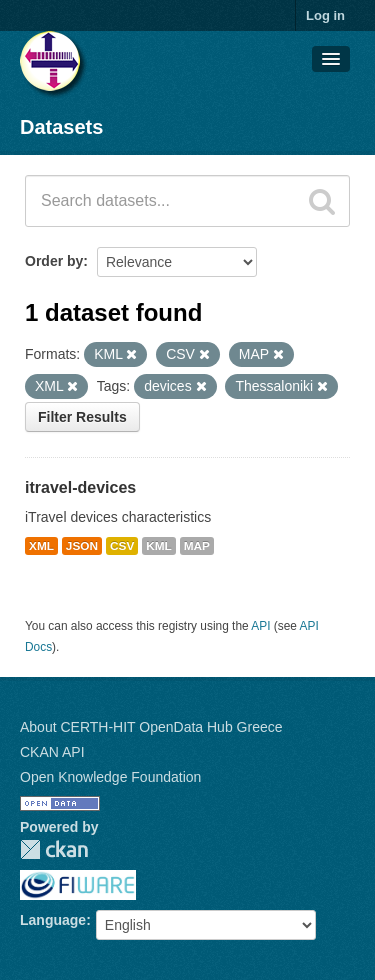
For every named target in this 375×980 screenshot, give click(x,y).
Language (53, 920)
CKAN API (52, 752)
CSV (122, 546)
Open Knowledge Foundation (110, 777)
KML (159, 546)
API (260, 626)
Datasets (61, 127)
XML (41, 546)
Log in (325, 15)
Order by (54, 261)
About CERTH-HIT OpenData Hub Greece (151, 727)
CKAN (54, 849)
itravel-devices (80, 487)
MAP (197, 546)
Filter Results (82, 417)
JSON (82, 546)
